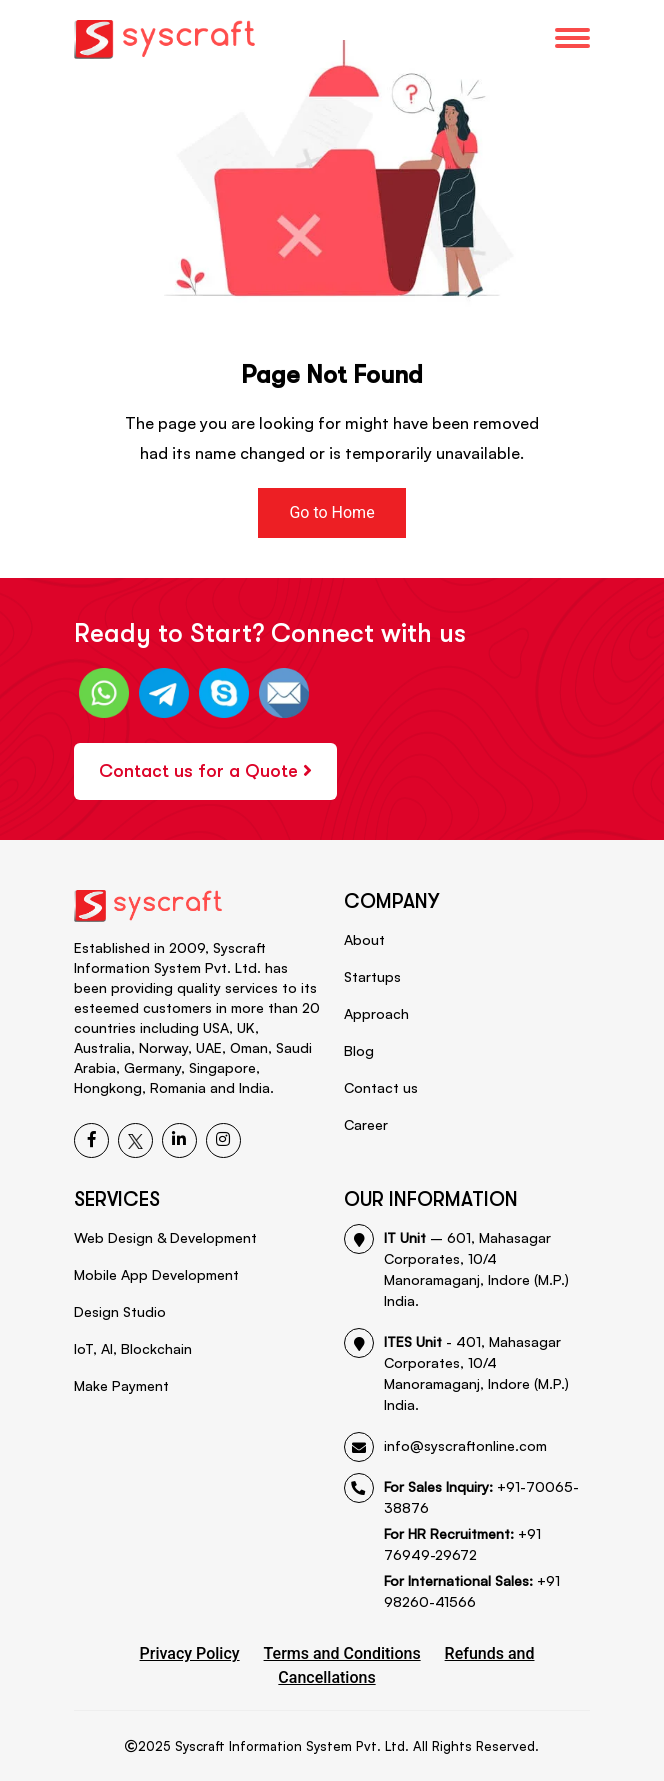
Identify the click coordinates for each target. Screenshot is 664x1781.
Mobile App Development (156, 1274)
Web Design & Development (165, 1237)
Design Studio (120, 1311)
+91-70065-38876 (461, 1496)
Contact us (381, 1087)
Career (366, 1124)
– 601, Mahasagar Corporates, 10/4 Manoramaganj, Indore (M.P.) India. (456, 1268)
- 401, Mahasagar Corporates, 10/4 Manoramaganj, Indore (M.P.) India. (456, 1372)
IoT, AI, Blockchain (133, 1348)
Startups (372, 976)
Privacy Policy (190, 1653)
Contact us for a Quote (205, 771)
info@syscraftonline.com (445, 1445)
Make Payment (121, 1385)
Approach (376, 1013)
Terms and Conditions (342, 1653)
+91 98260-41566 (472, 1591)
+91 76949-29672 (462, 1544)
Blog (359, 1050)
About (364, 939)
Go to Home (331, 512)
